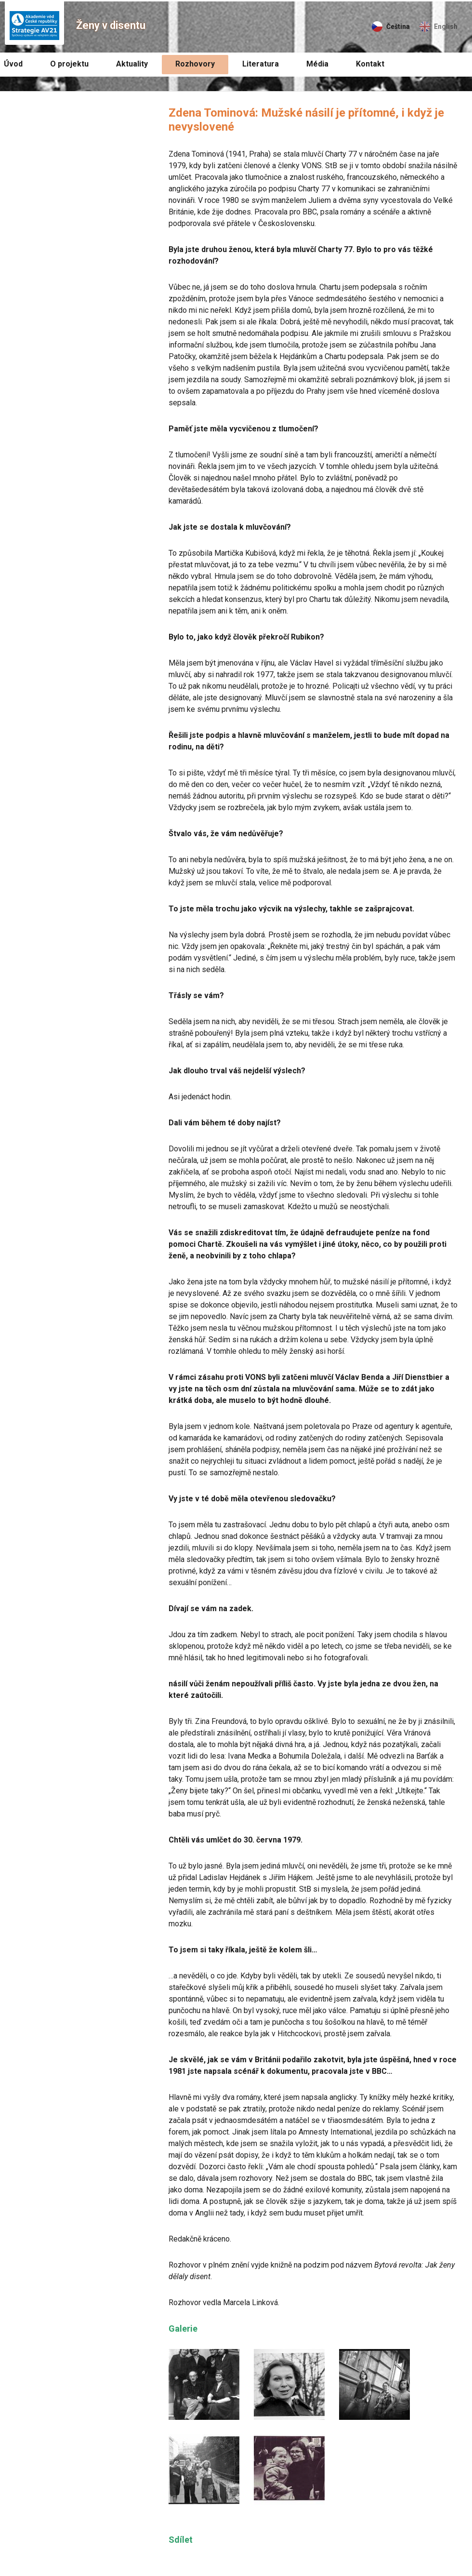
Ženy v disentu (110, 25)
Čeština (398, 26)
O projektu (69, 63)
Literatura (260, 63)
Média (317, 63)
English (446, 26)
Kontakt (370, 63)
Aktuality (132, 63)
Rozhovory (195, 63)
